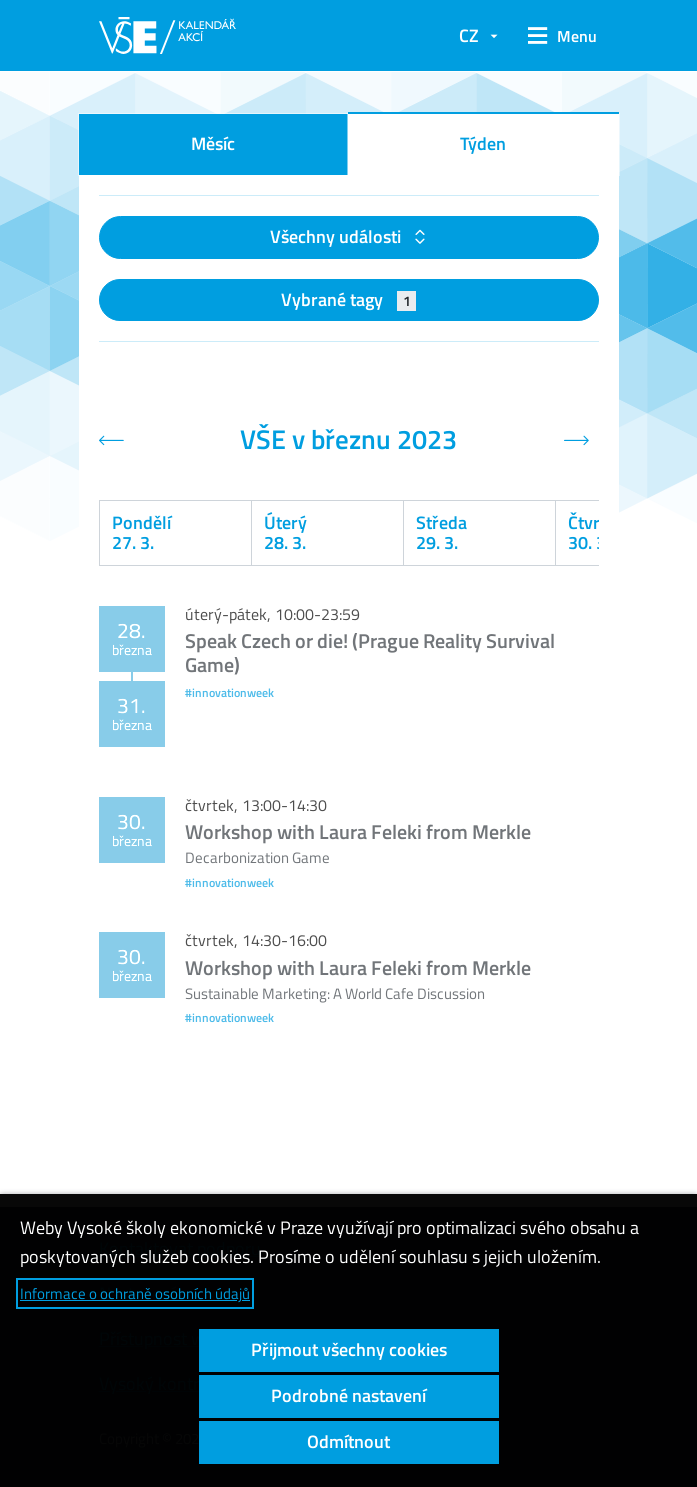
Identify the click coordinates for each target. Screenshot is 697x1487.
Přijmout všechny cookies (349, 1349)
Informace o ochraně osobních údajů (135, 1293)
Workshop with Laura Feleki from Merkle (358, 831)
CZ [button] (469, 35)
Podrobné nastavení (348, 1395)
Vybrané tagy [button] (348, 299)
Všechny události (337, 236)
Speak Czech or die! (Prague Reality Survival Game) (370, 652)
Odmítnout (348, 1441)
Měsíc (213, 143)
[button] (558, 36)
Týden (483, 143)
